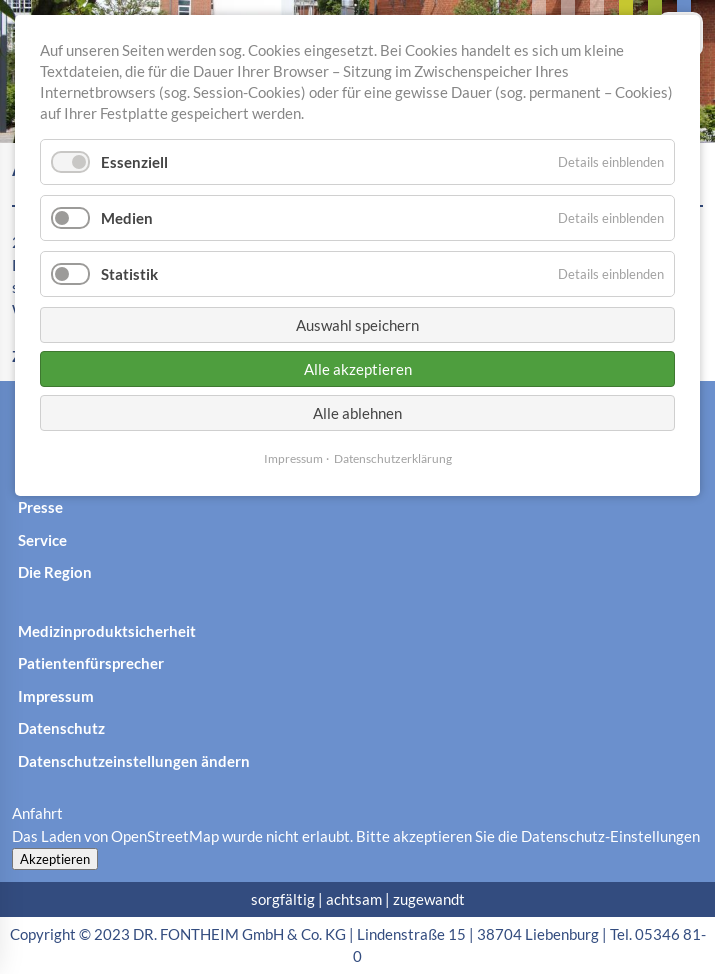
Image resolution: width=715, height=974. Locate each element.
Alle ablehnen (357, 413)
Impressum (56, 696)
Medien (127, 218)
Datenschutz (61, 728)
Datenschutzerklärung (393, 458)
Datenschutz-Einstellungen (610, 836)
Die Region (55, 572)
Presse (40, 507)
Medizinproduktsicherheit (107, 631)
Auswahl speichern (357, 325)
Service (42, 540)
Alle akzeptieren (358, 369)
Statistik (129, 274)
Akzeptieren (55, 859)
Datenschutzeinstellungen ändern (134, 761)
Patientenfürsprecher (91, 663)
